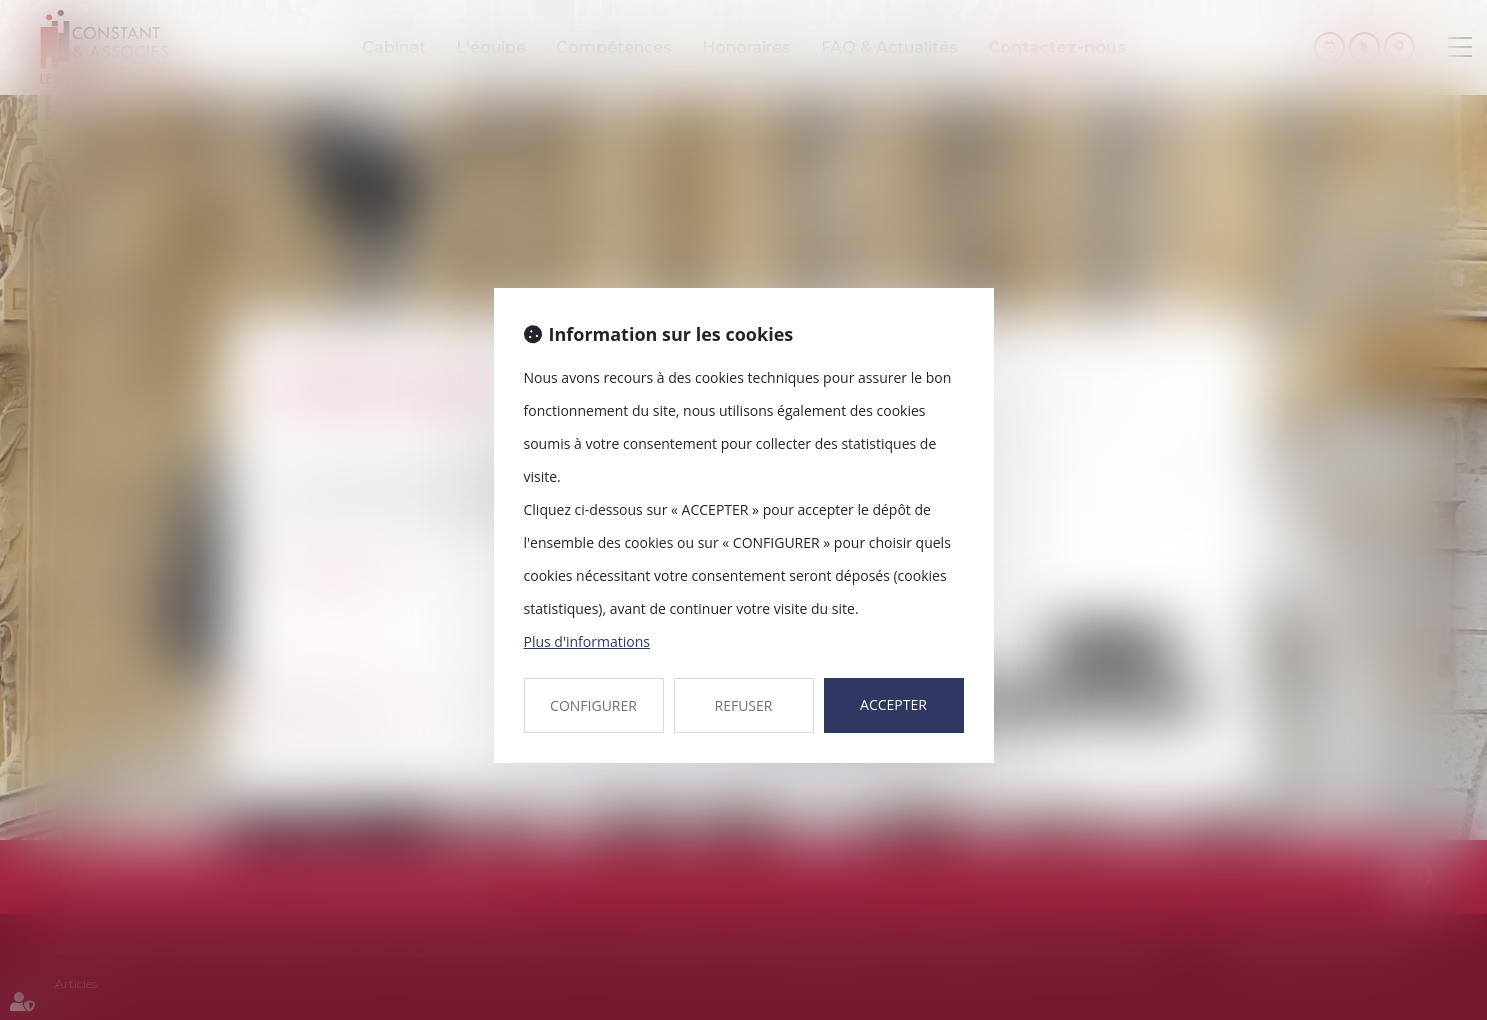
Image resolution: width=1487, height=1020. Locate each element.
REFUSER (744, 705)
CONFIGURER (593, 705)
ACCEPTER (893, 704)
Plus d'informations (587, 641)
